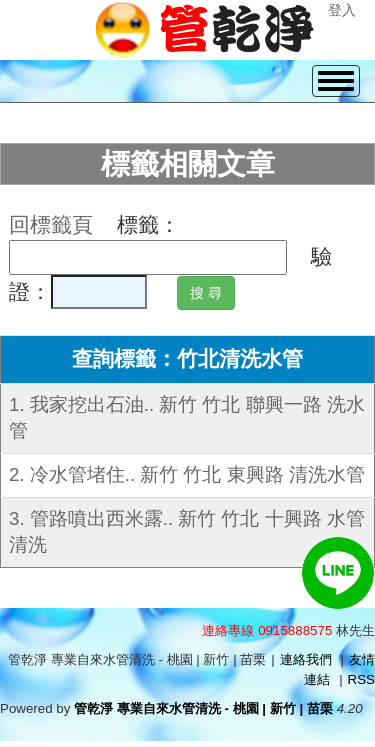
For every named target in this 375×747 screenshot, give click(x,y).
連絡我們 (306, 659)
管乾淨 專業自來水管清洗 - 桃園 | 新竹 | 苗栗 (203, 708)
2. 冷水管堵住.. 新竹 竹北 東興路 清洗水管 (187, 474)
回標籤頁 (51, 225)
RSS (361, 679)
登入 (342, 10)
